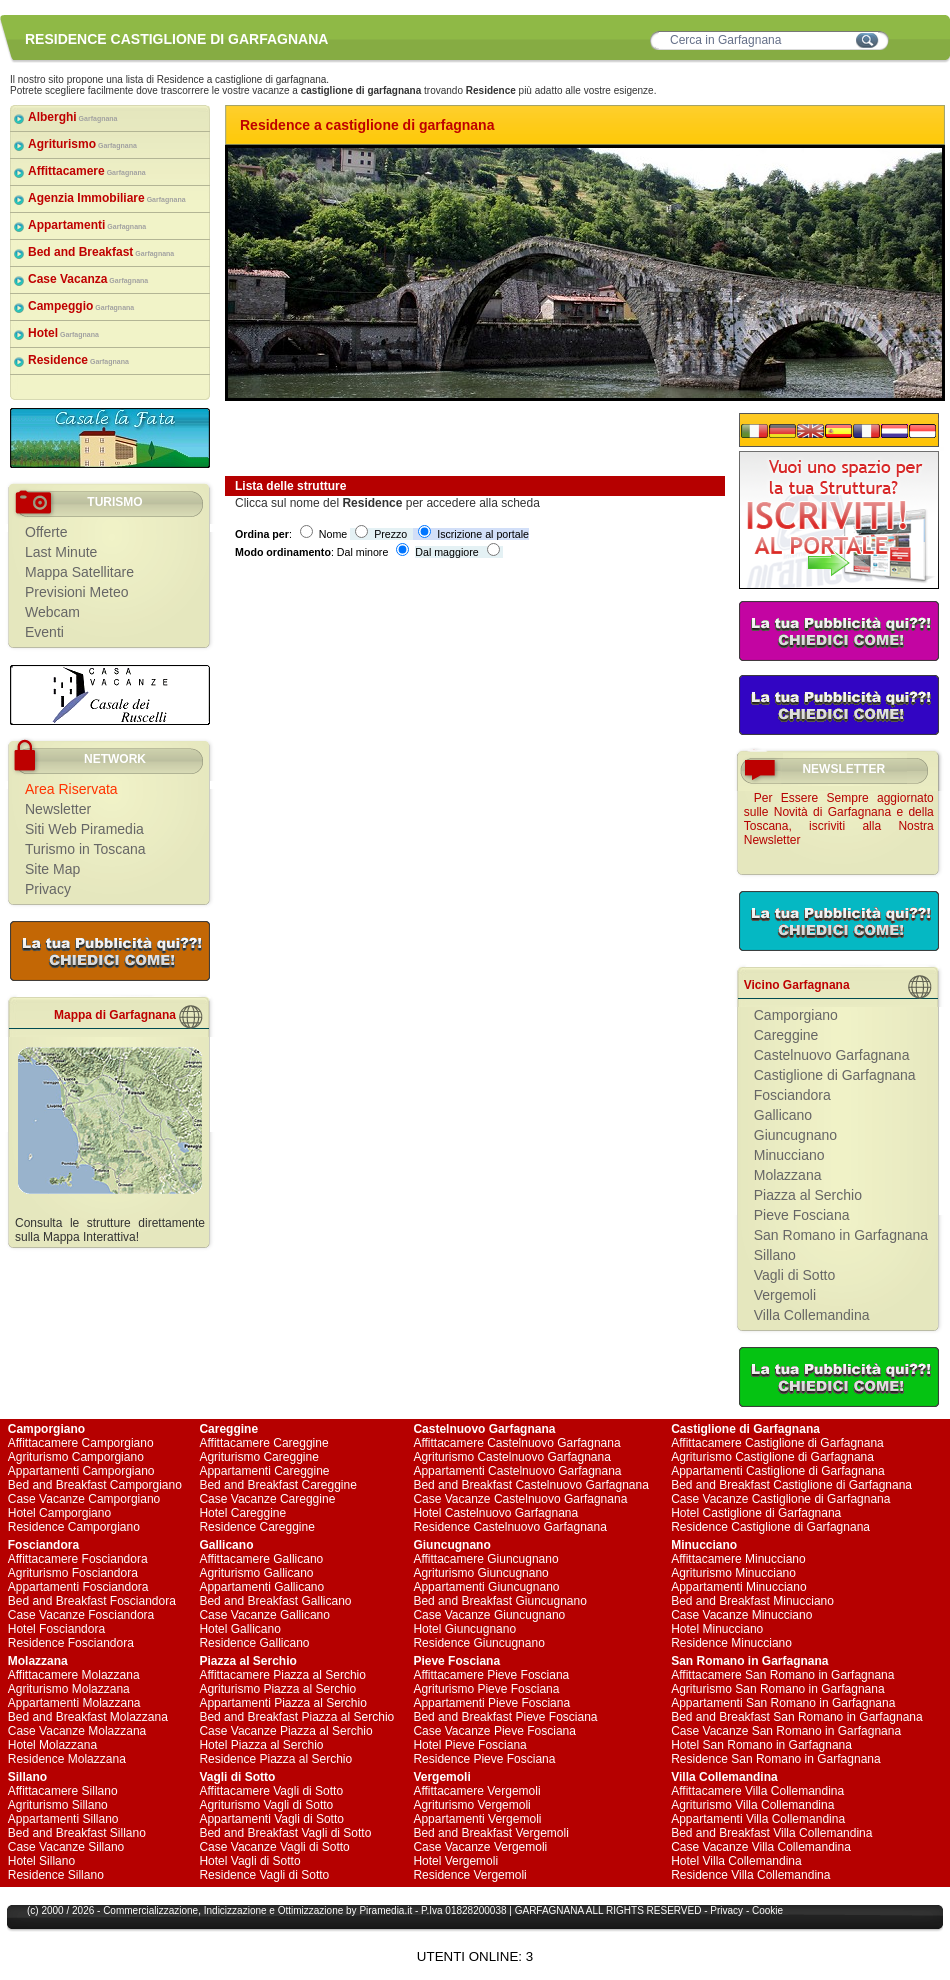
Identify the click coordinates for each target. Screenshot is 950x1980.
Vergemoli (785, 1295)
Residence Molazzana (67, 1759)
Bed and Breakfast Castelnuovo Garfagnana (531, 1485)
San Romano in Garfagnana (841, 1235)
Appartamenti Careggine (264, 1471)
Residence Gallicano (254, 1643)
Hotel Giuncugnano (464, 1629)
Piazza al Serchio (808, 1195)
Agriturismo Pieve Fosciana (486, 1689)
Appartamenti (87, 225)
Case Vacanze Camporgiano (84, 1499)
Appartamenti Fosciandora (78, 1587)
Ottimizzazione (311, 1910)
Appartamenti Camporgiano (81, 1471)
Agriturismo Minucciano (733, 1573)
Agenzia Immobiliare (107, 198)
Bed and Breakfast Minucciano (752, 1601)
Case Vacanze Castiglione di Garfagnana (780, 1499)
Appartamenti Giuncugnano (486, 1587)
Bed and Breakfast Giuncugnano (499, 1601)
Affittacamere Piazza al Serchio (282, 1675)
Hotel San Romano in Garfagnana (761, 1745)
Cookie (767, 1910)
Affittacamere (87, 171)
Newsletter (58, 809)
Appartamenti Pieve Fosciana (491, 1703)
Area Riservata (71, 789)
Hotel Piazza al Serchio (261, 1745)
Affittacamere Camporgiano (81, 1443)
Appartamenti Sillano (63, 1819)
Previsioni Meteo (77, 592)
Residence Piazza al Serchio (275, 1759)
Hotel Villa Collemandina (736, 1861)
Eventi (44, 632)
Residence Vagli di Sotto (264, 1875)
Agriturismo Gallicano (256, 1573)
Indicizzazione (235, 1910)
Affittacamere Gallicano (261, 1559)
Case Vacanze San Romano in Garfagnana (786, 1731)
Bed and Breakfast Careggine (277, 1485)
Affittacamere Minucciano (738, 1559)
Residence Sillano (56, 1875)
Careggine (786, 1035)
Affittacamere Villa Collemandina (757, 1791)
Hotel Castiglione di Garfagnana (756, 1513)
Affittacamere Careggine (263, 1443)
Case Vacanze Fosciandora (81, 1615)
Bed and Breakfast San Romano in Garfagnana (797, 1717)
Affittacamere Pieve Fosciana (491, 1675)
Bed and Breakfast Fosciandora (92, 1601)
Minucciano (789, 1155)
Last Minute (61, 552)
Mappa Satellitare (79, 572)
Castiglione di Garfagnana (835, 1075)
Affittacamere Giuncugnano (485, 1559)
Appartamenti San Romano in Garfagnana (783, 1703)
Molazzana (788, 1175)
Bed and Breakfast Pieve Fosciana (505, 1717)
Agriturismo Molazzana (69, 1689)
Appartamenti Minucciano (738, 1587)
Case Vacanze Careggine (267, 1499)
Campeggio (81, 306)
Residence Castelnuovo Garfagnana (509, 1527)
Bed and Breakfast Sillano (77, 1833)
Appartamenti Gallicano (261, 1587)
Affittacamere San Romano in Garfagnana (782, 1675)
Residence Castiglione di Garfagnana (770, 1527)
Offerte (46, 532)
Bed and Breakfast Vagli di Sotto (285, 1833)
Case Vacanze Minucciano (741, 1615)
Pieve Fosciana (802, 1215)
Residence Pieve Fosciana (484, 1759)
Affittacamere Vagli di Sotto (271, 1791)
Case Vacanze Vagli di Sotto (274, 1847)
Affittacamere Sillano (63, 1791)
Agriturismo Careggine (258, 1457)
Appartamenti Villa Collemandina (758, 1819)
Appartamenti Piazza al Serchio (282, 1703)
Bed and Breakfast (101, 252)
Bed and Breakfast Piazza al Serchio (296, 1717)
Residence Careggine (256, 1527)
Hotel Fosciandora (56, 1629)
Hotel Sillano (41, 1861)
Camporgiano (796, 1015)
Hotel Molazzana (52, 1745)
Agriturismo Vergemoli (471, 1805)
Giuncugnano (795, 1135)
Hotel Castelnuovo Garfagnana (495, 1513)
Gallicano (783, 1115)
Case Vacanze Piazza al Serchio (285, 1731)
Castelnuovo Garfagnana (832, 1055)
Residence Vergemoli (469, 1875)
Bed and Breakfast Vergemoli (490, 1833)
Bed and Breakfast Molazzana (88, 1717)
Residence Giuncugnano (478, 1643)
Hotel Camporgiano (59, 1513)
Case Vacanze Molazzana (77, 1731)
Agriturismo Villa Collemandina (752, 1805)
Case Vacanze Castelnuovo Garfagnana (520, 1499)
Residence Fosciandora (71, 1643)
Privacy (48, 889)
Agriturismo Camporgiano (76, 1457)
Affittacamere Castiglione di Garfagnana (777, 1443)
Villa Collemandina (812, 1315)
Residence (78, 360)
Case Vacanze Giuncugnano (489, 1615)
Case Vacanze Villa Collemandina (761, 1847)
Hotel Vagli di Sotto (249, 1861)
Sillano (775, 1255)
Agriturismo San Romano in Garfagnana (777, 1689)
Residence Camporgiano (74, 1527)
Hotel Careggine (242, 1513)
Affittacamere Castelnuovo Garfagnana (516, 1443)
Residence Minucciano (731, 1643)
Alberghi (73, 117)
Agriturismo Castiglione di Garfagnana (772, 1457)
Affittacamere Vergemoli (476, 1791)
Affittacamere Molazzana (74, 1675)
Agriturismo (82, 144)
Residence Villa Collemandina (750, 1875)
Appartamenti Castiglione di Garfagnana (777, 1471)
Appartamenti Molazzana (74, 1703)
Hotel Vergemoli (455, 1861)
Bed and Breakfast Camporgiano (95, 1485)
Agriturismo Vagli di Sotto (266, 1805)
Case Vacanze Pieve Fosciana (494, 1731)
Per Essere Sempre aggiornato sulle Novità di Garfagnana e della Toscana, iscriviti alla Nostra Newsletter (839, 819)
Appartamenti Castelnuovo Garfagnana (517, 1471)
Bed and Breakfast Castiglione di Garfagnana (791, 1485)
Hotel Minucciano (717, 1629)
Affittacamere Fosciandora (78, 1559)
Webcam (52, 612)
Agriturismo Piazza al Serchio (277, 1689)
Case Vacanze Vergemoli (480, 1847)
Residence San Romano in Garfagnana (775, 1759)
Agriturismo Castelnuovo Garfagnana (511, 1457)
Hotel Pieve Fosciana (469, 1745)
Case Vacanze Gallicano (264, 1615)
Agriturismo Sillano (58, 1805)
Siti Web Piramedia (84, 829)
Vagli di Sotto (794, 1275)
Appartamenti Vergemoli (477, 1819)
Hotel (63, 333)
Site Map (52, 869)
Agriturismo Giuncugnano (480, 1573)
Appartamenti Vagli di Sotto (271, 1819)
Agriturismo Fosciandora (73, 1573)
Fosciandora (792, 1095)
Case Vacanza (88, 279)
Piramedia (381, 1910)
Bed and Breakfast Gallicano (275, 1601)
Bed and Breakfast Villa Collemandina (771, 1833)
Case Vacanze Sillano (66, 1847)
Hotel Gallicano (239, 1629)
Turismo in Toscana (85, 849)
